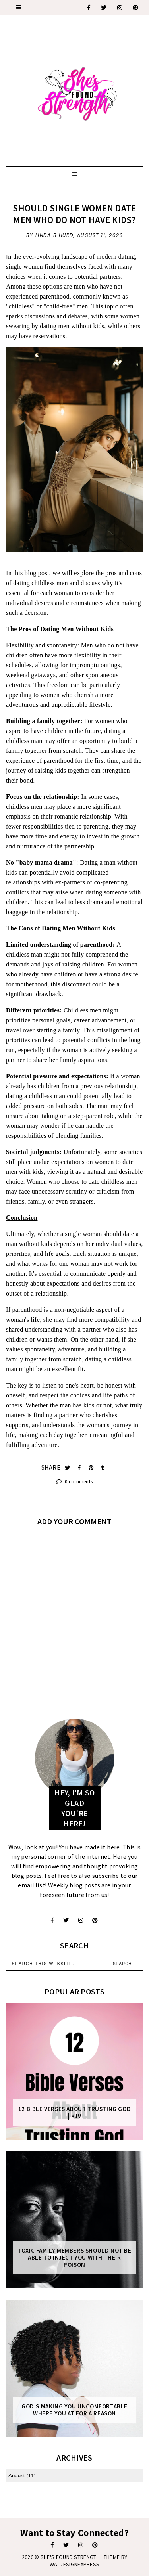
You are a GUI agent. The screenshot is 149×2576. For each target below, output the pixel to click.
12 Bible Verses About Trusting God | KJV (74, 2112)
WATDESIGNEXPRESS (75, 2564)
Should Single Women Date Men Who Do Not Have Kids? (74, 214)
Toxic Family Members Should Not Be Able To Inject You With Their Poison (74, 2257)
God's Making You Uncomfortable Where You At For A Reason (74, 2410)
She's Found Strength (70, 2557)
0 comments (74, 1481)
